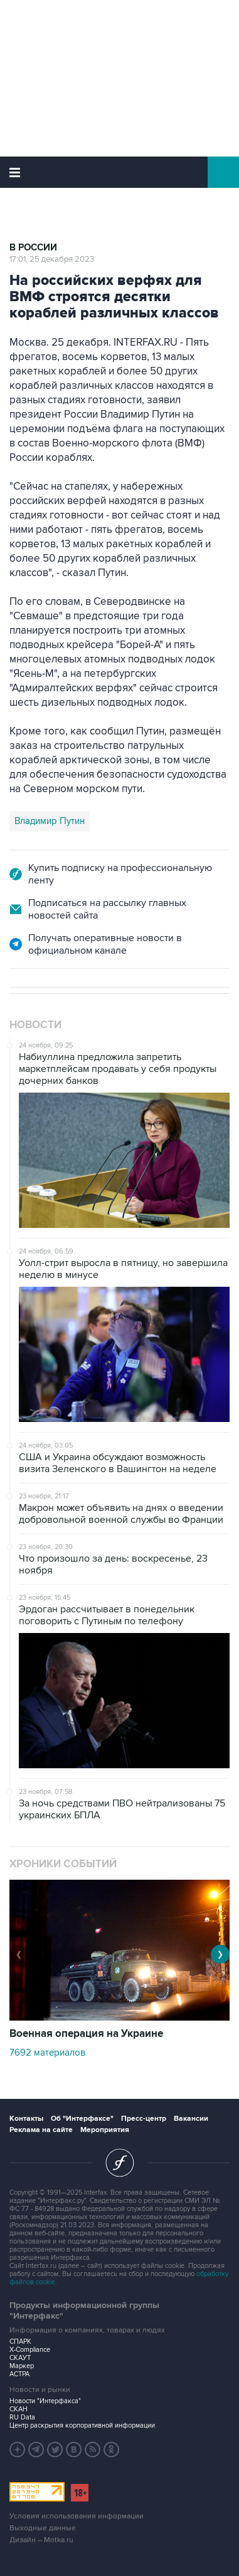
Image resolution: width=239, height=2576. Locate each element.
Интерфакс (119, 172)
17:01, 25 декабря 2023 (51, 259)
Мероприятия (104, 2130)
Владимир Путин (49, 821)
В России (33, 248)
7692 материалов (47, 2052)
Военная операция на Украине (86, 2033)
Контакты (26, 2118)
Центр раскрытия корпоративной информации (82, 2425)
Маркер (21, 2366)
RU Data (22, 2417)
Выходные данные (42, 2528)
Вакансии (191, 2118)
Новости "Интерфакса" (45, 2401)
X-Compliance (29, 2350)
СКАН (18, 2409)
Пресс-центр (143, 2118)
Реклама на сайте (41, 2130)
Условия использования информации (76, 2516)
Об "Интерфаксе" (82, 2118)
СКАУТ (20, 2358)
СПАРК (20, 2341)
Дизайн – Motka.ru (41, 2540)
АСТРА (19, 2374)
